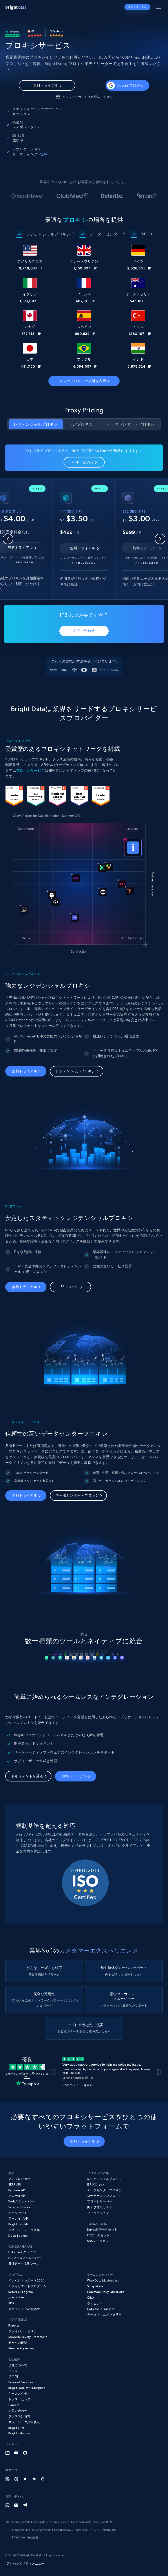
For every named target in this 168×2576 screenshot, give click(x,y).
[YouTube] (16, 2452)
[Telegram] (25, 2505)
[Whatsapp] (7, 2505)
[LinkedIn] (7, 2452)
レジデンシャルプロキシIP (50, 234)
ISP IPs (146, 234)
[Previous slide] (8, 539)
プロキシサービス (30, 770)
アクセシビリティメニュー (25, 2563)
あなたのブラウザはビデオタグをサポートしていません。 (84, 883)
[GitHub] (25, 2452)
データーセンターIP (107, 234)
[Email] (16, 2505)
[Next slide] (160, 539)
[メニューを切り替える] (159, 7)
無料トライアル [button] (137, 6)
